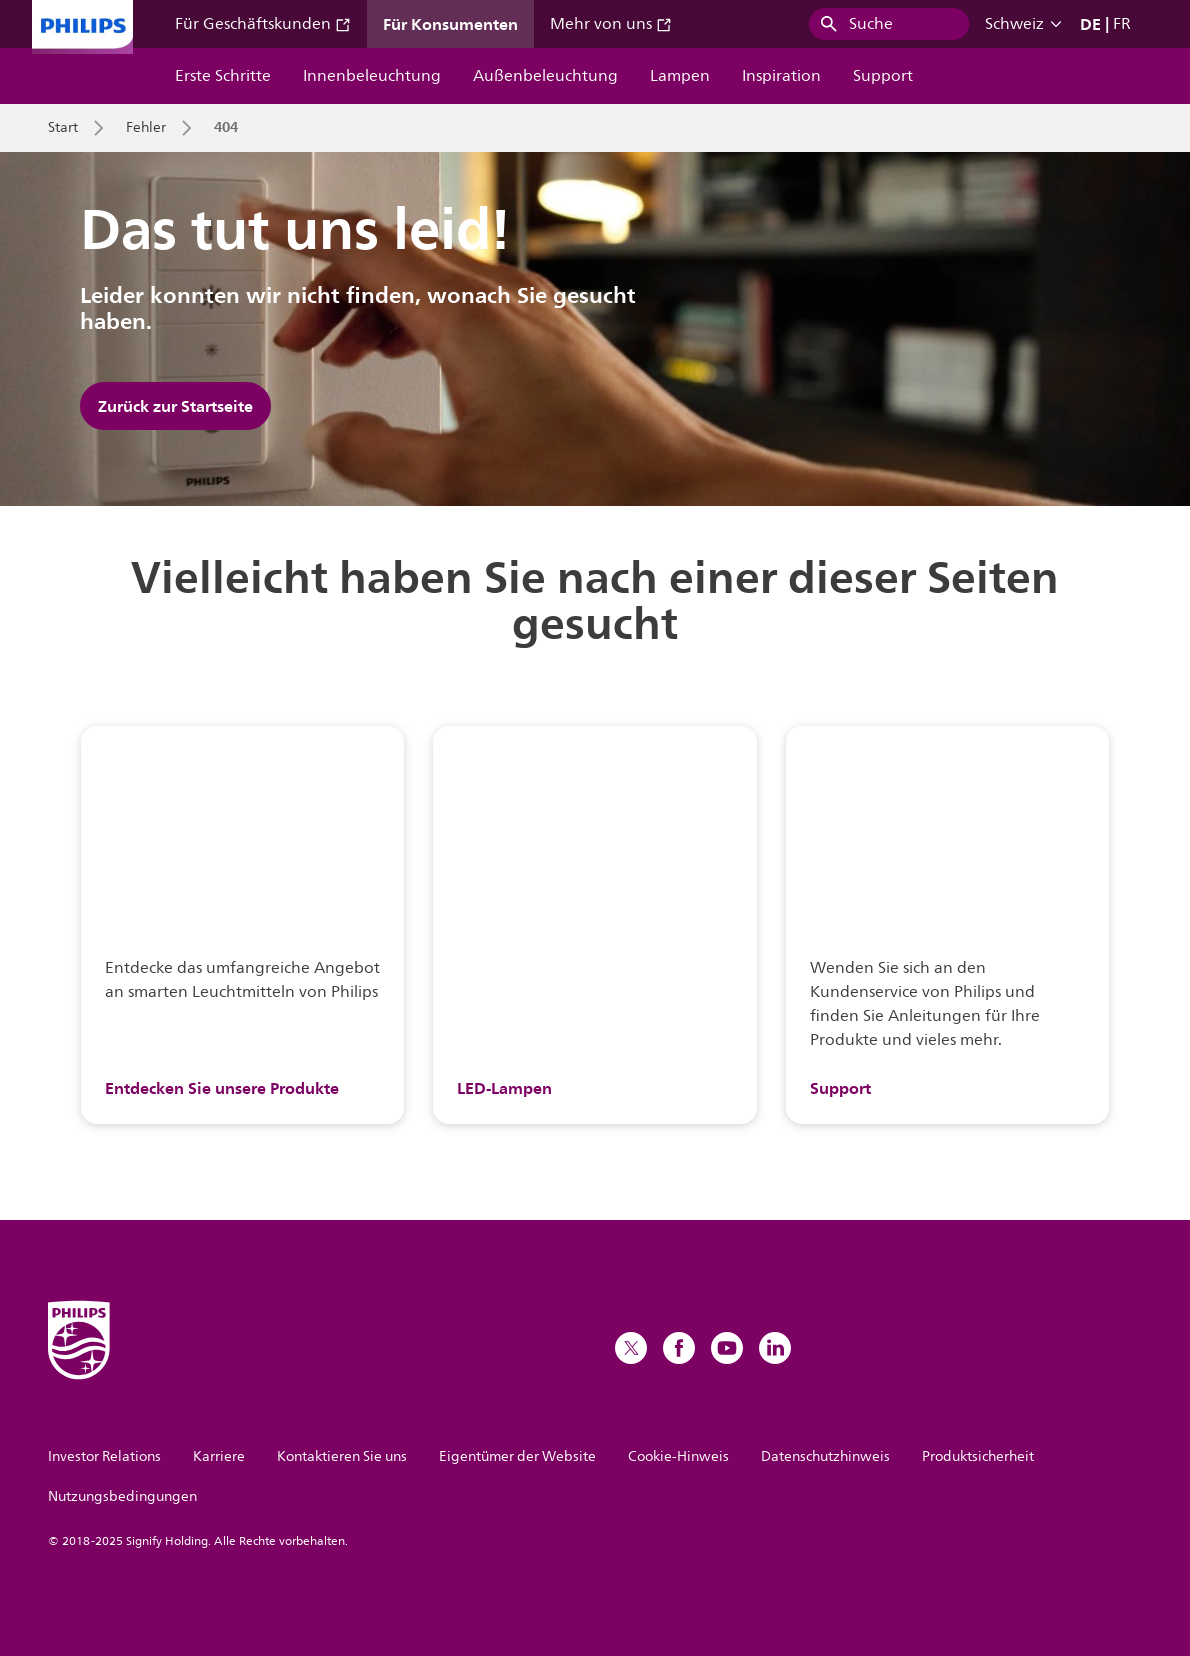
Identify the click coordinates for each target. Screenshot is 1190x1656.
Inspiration (781, 76)
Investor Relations (104, 1456)
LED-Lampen (504, 1088)
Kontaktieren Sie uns (342, 1456)
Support (883, 76)
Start (63, 128)
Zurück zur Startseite (175, 406)
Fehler (146, 128)
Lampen (680, 76)
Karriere (219, 1456)
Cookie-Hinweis (678, 1456)
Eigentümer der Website (517, 1456)
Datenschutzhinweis (825, 1456)
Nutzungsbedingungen (122, 1496)
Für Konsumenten (450, 24)
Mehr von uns (611, 24)
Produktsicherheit (978, 1456)
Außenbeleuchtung (545, 76)
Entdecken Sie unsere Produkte (222, 1088)
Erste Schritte (223, 76)
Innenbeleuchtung (372, 76)
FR (1122, 24)
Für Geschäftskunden (263, 24)
